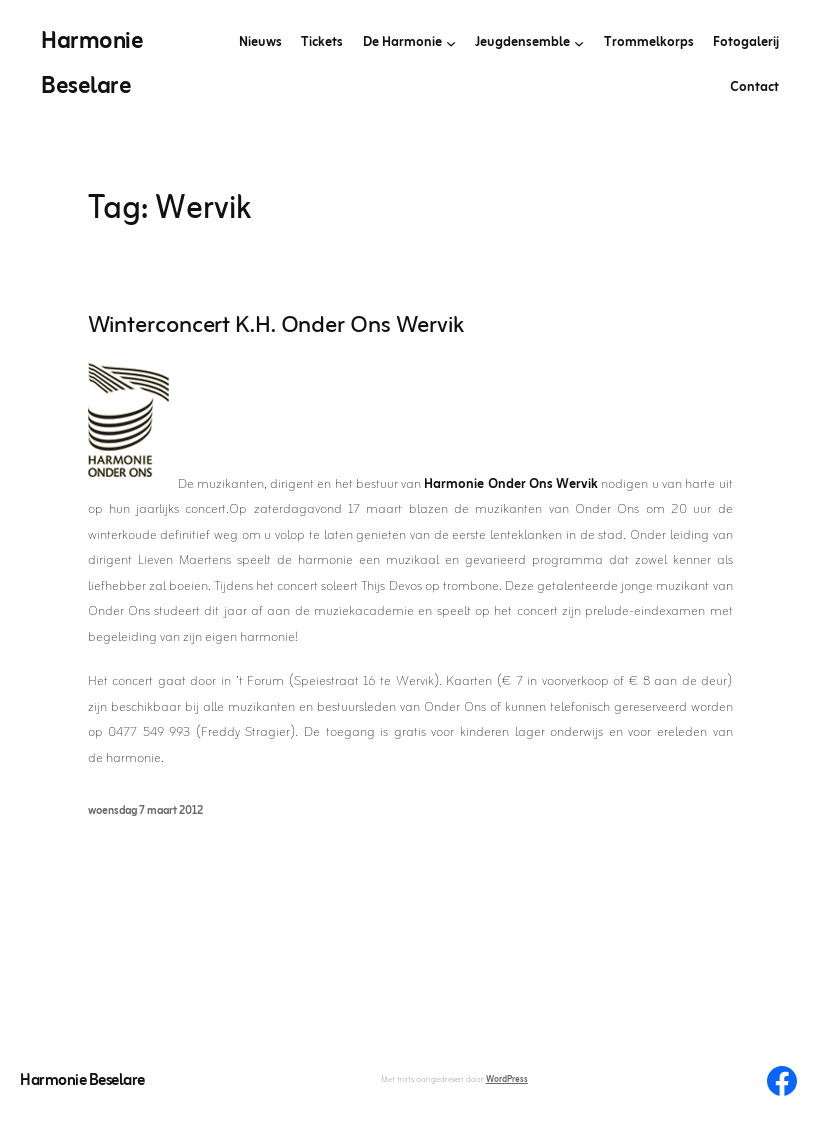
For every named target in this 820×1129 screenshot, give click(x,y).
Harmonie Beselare (82, 1081)
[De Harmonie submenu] (451, 43)
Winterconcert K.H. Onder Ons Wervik (276, 327)
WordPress (507, 1080)
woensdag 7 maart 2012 (145, 811)
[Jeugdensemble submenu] (579, 43)
